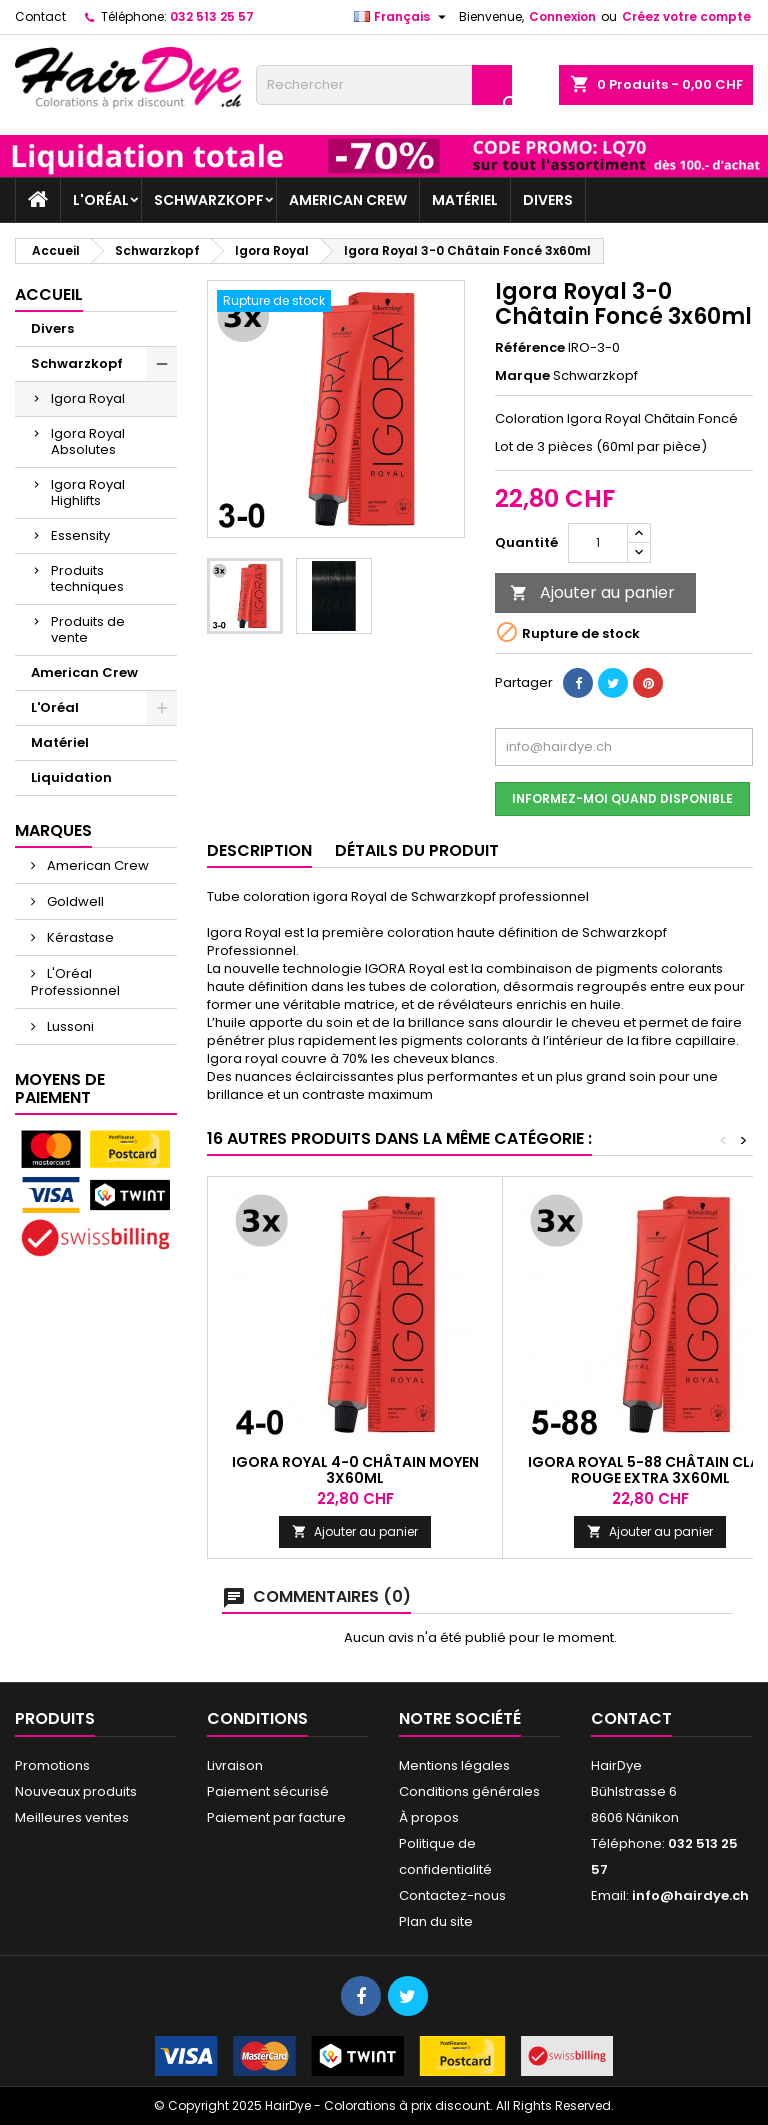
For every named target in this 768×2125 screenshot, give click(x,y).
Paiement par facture (276, 1817)
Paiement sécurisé (268, 1791)
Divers (548, 200)
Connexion (562, 16)
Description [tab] (259, 850)
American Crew (348, 200)
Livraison (235, 1765)
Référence (530, 348)
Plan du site (436, 1921)
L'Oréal (101, 200)
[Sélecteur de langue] (402, 17)
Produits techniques (87, 578)
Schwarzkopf (209, 200)
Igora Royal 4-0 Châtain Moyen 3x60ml (355, 1470)
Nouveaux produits (76, 1791)
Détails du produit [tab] (417, 850)
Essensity (80, 535)
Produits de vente (88, 629)
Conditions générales (469, 1791)
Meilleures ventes (72, 1817)
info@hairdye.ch (690, 1895)
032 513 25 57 (212, 16)
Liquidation (71, 777)
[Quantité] (598, 543)
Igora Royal (88, 398)
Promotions (52, 1765)
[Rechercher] (384, 85)
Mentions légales (454, 1765)
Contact (40, 16)
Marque (522, 376)
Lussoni (69, 1026)
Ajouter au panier (592, 592)
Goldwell (74, 901)
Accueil (49, 294)
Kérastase (79, 937)
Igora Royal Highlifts (88, 492)
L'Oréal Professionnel (75, 982)
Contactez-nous (452, 1895)
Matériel (465, 200)
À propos (429, 1817)
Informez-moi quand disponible (622, 798)
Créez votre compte (686, 16)
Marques (53, 830)
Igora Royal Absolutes (88, 441)
